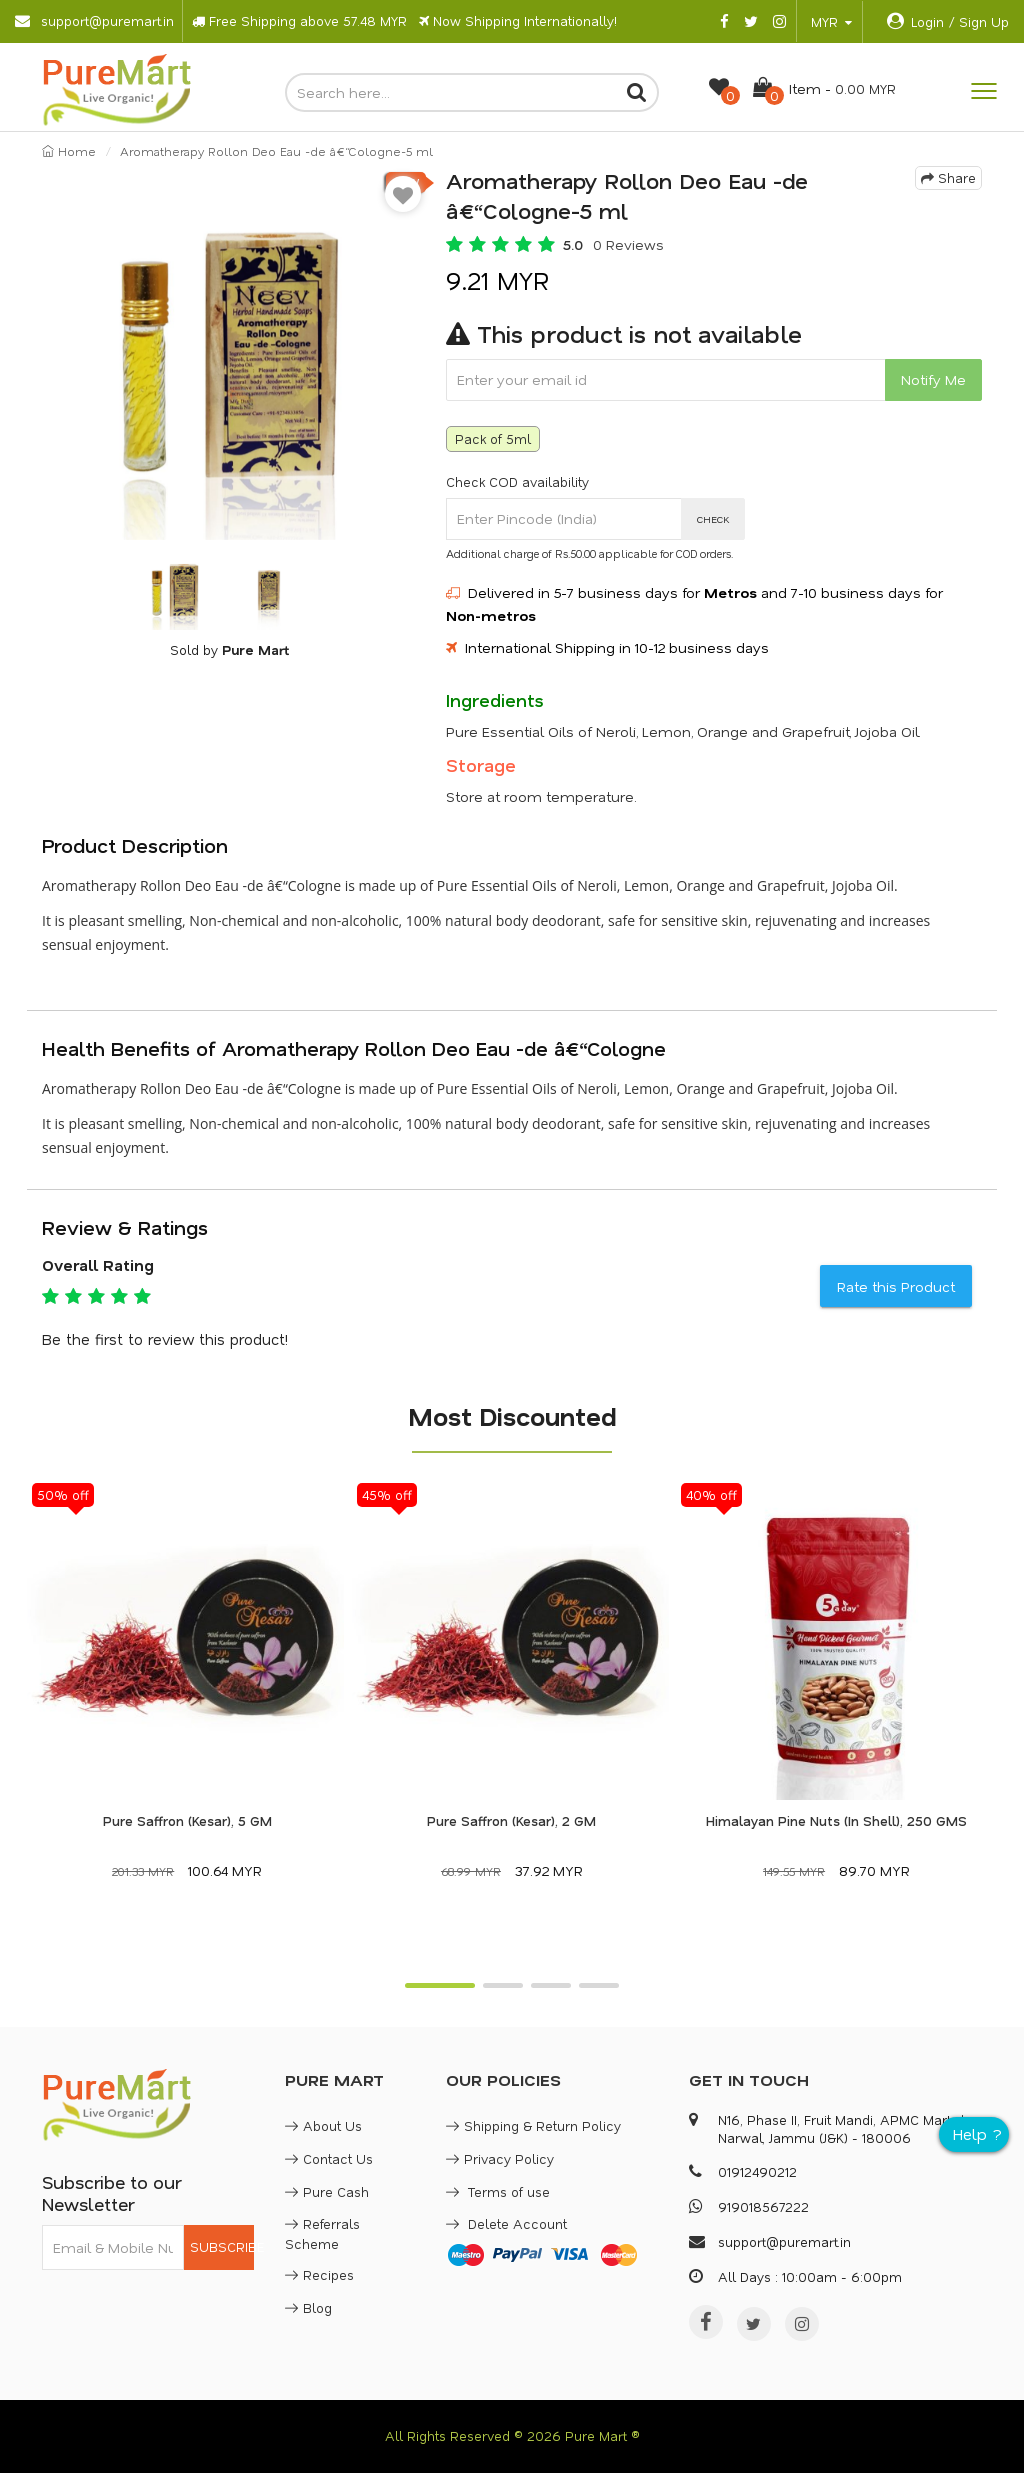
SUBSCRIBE (222, 2246)
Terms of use (498, 2191)
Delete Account (506, 2223)
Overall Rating (98, 1265)
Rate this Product (896, 1286)
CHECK (713, 519)
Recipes (319, 2274)
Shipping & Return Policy (533, 2125)
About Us (323, 2125)
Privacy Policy (500, 2158)
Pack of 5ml (493, 438)
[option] (229, 353)
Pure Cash (327, 2191)
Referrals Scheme (322, 2233)
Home (69, 151)
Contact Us (329, 2158)
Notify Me (933, 379)
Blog (308, 2307)
